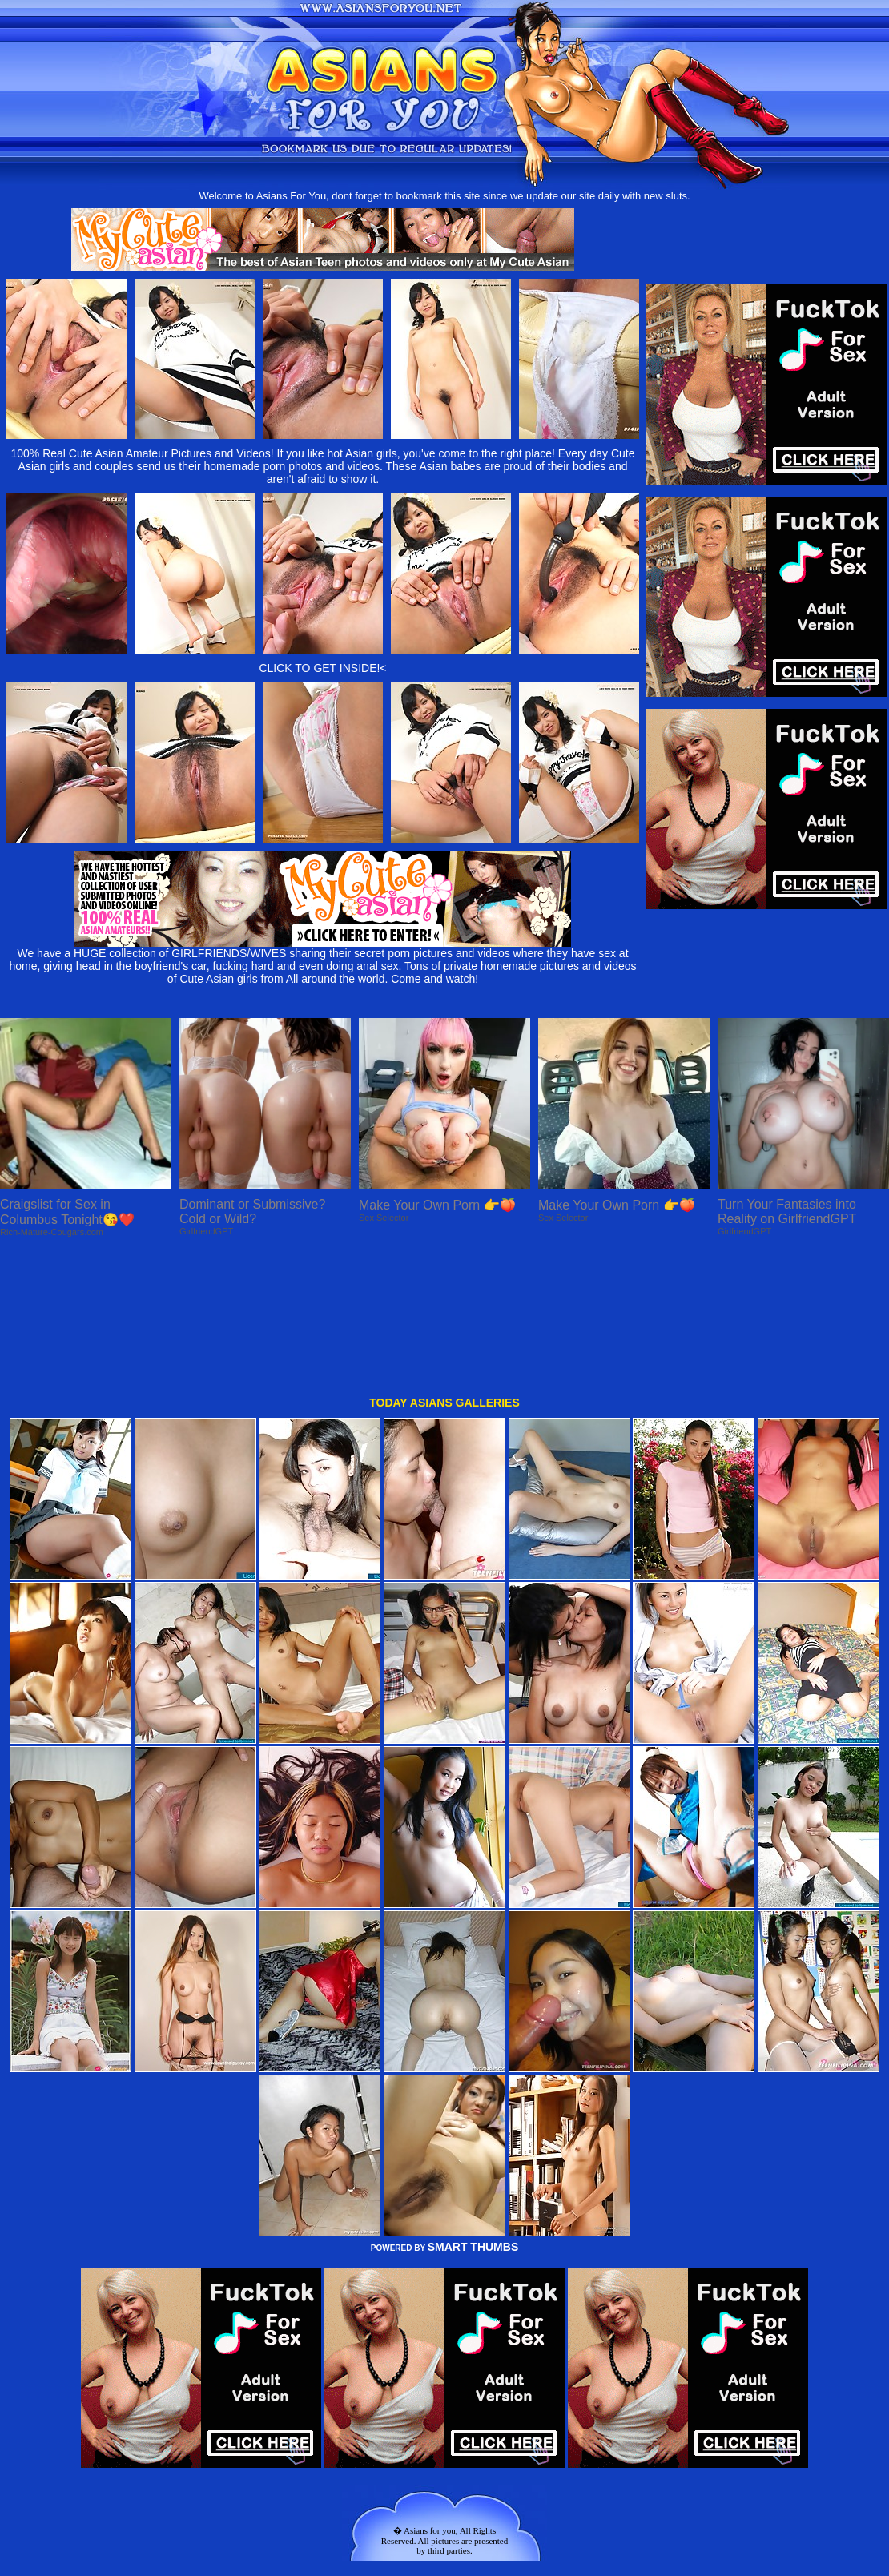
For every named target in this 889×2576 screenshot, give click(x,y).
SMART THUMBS (473, 2113)
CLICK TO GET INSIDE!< (322, 668)
